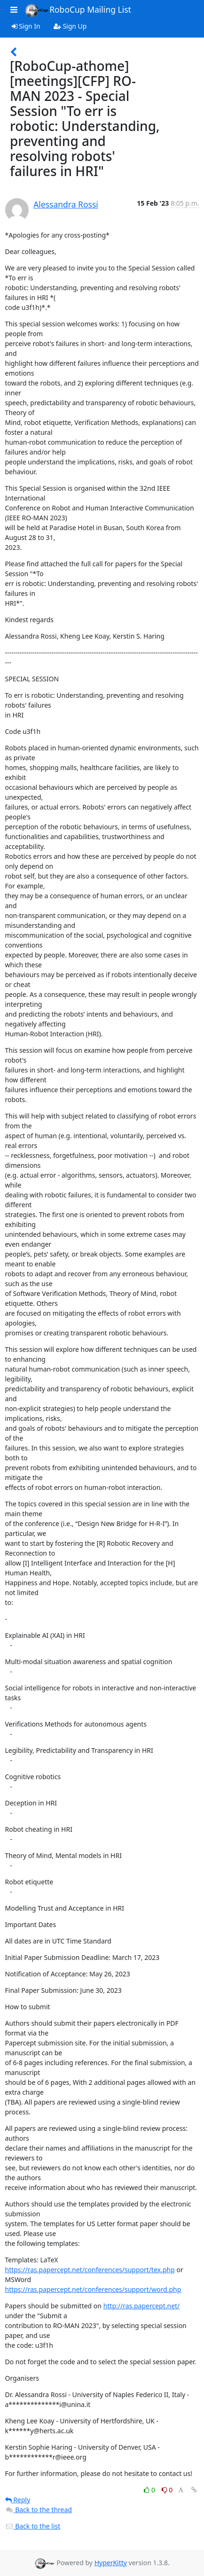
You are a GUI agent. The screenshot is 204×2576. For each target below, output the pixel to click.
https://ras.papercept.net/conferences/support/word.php (93, 2289)
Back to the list (33, 2526)
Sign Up (70, 26)
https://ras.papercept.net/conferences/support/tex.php (90, 2269)
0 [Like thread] (150, 2489)
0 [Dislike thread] (167, 2489)
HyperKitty (110, 2562)
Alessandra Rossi (65, 204)
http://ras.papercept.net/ (141, 2305)
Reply (18, 2499)
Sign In (26, 26)
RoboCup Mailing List (77, 10)
